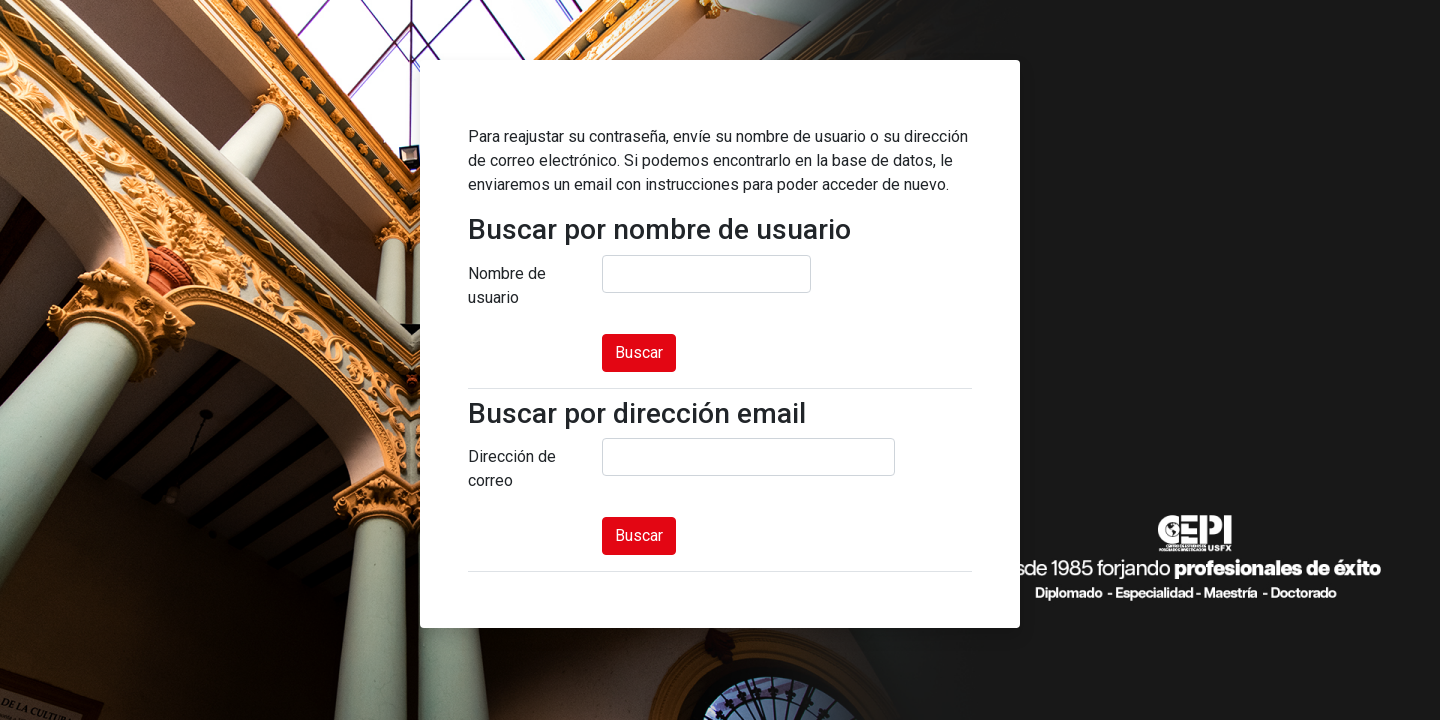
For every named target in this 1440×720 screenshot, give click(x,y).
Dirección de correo (512, 468)
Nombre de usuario (507, 285)
